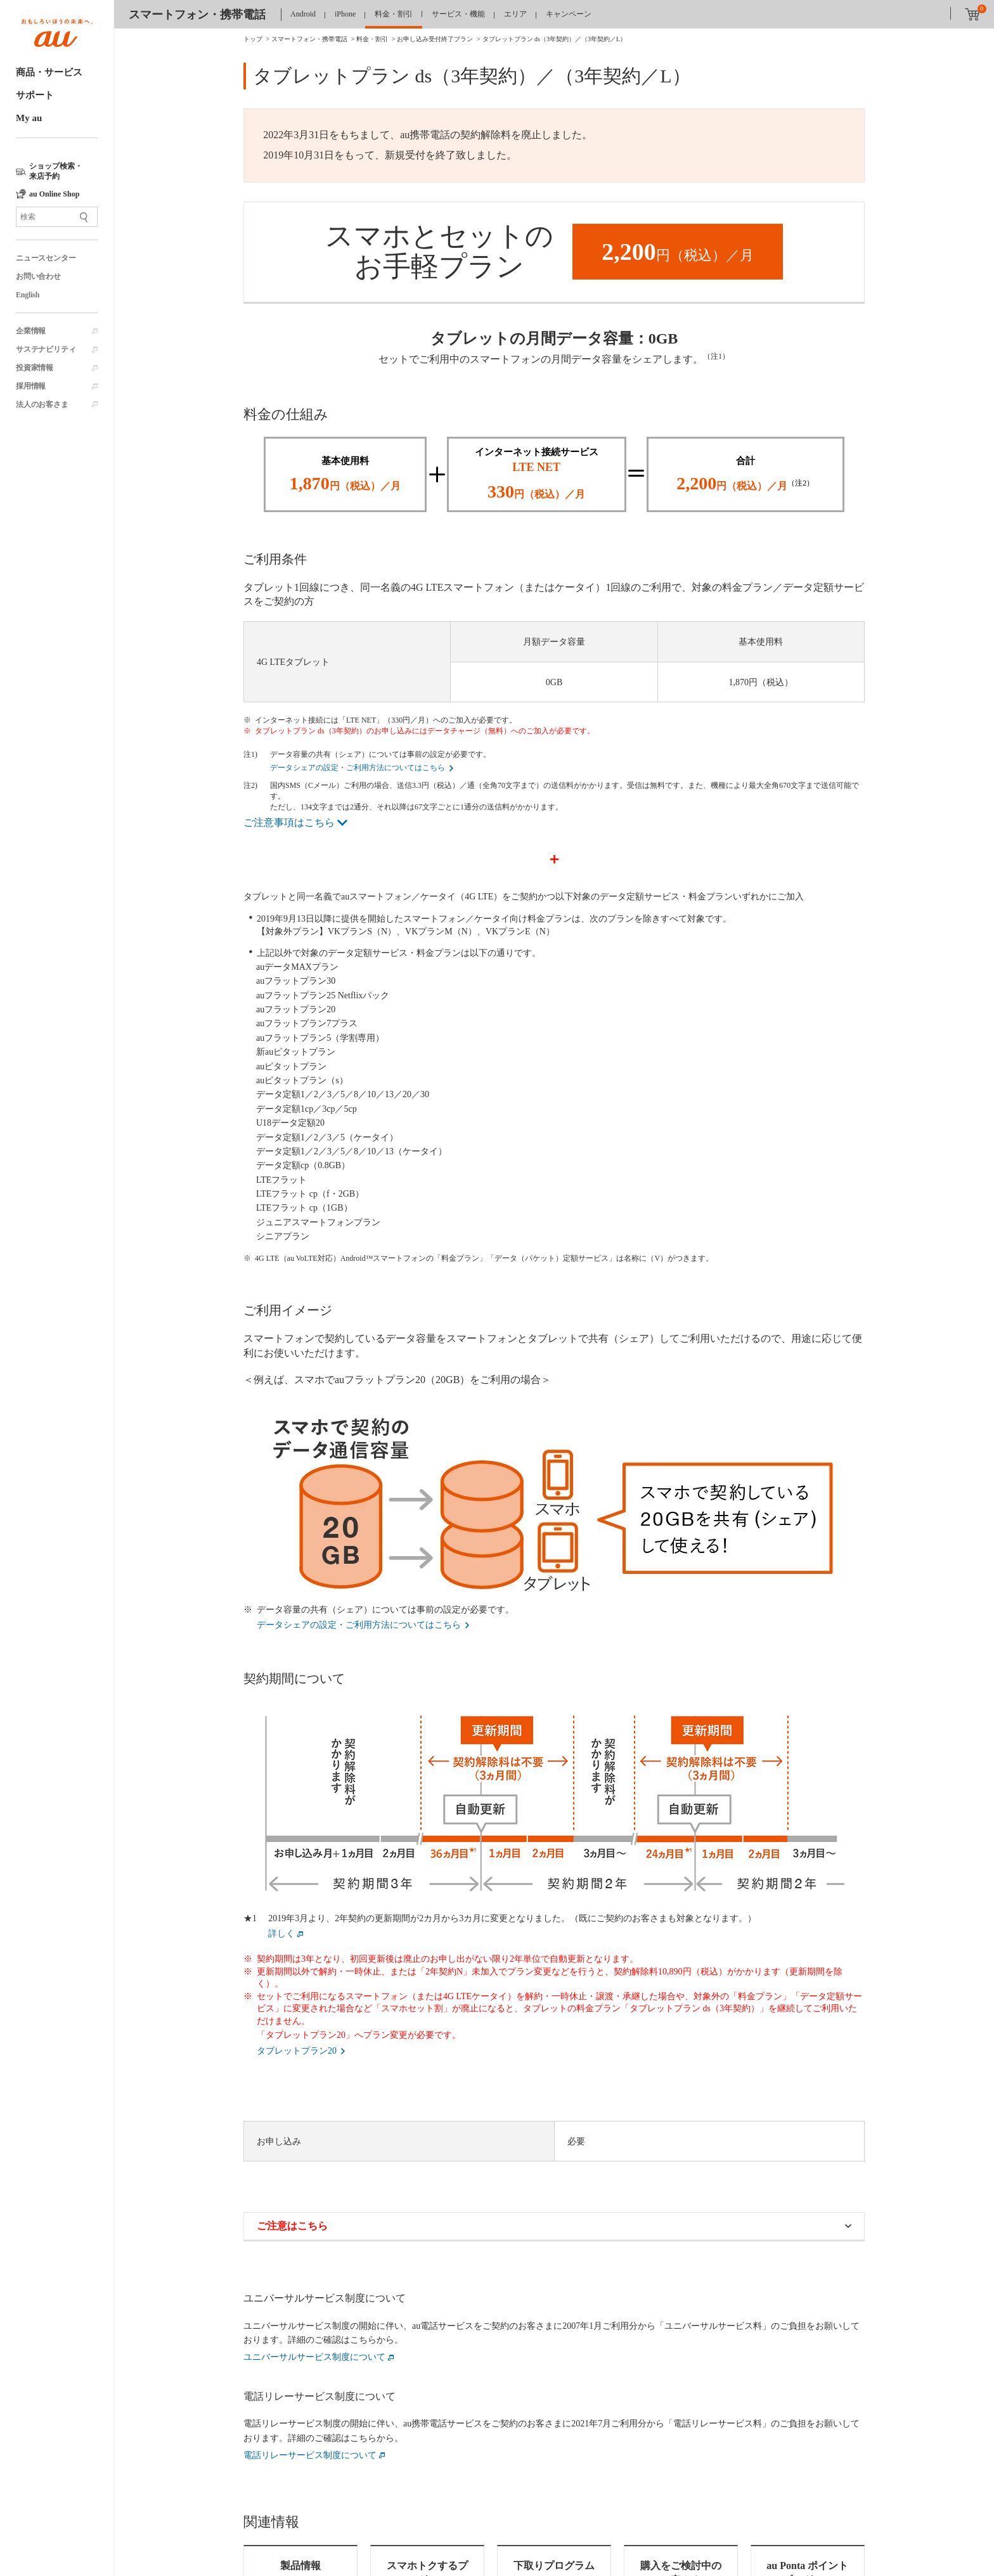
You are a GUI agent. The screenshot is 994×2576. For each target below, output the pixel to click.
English (27, 294)
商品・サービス (49, 72)
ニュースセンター (45, 258)
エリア (515, 14)
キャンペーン (568, 14)
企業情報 (31, 330)
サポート (35, 95)
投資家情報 (34, 367)
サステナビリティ (45, 349)
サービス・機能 (458, 14)
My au (29, 118)
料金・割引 (394, 14)
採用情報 (31, 386)
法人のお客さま (42, 404)
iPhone (345, 14)
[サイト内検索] (57, 217)
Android (303, 14)
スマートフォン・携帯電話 (197, 14)
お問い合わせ (38, 276)
